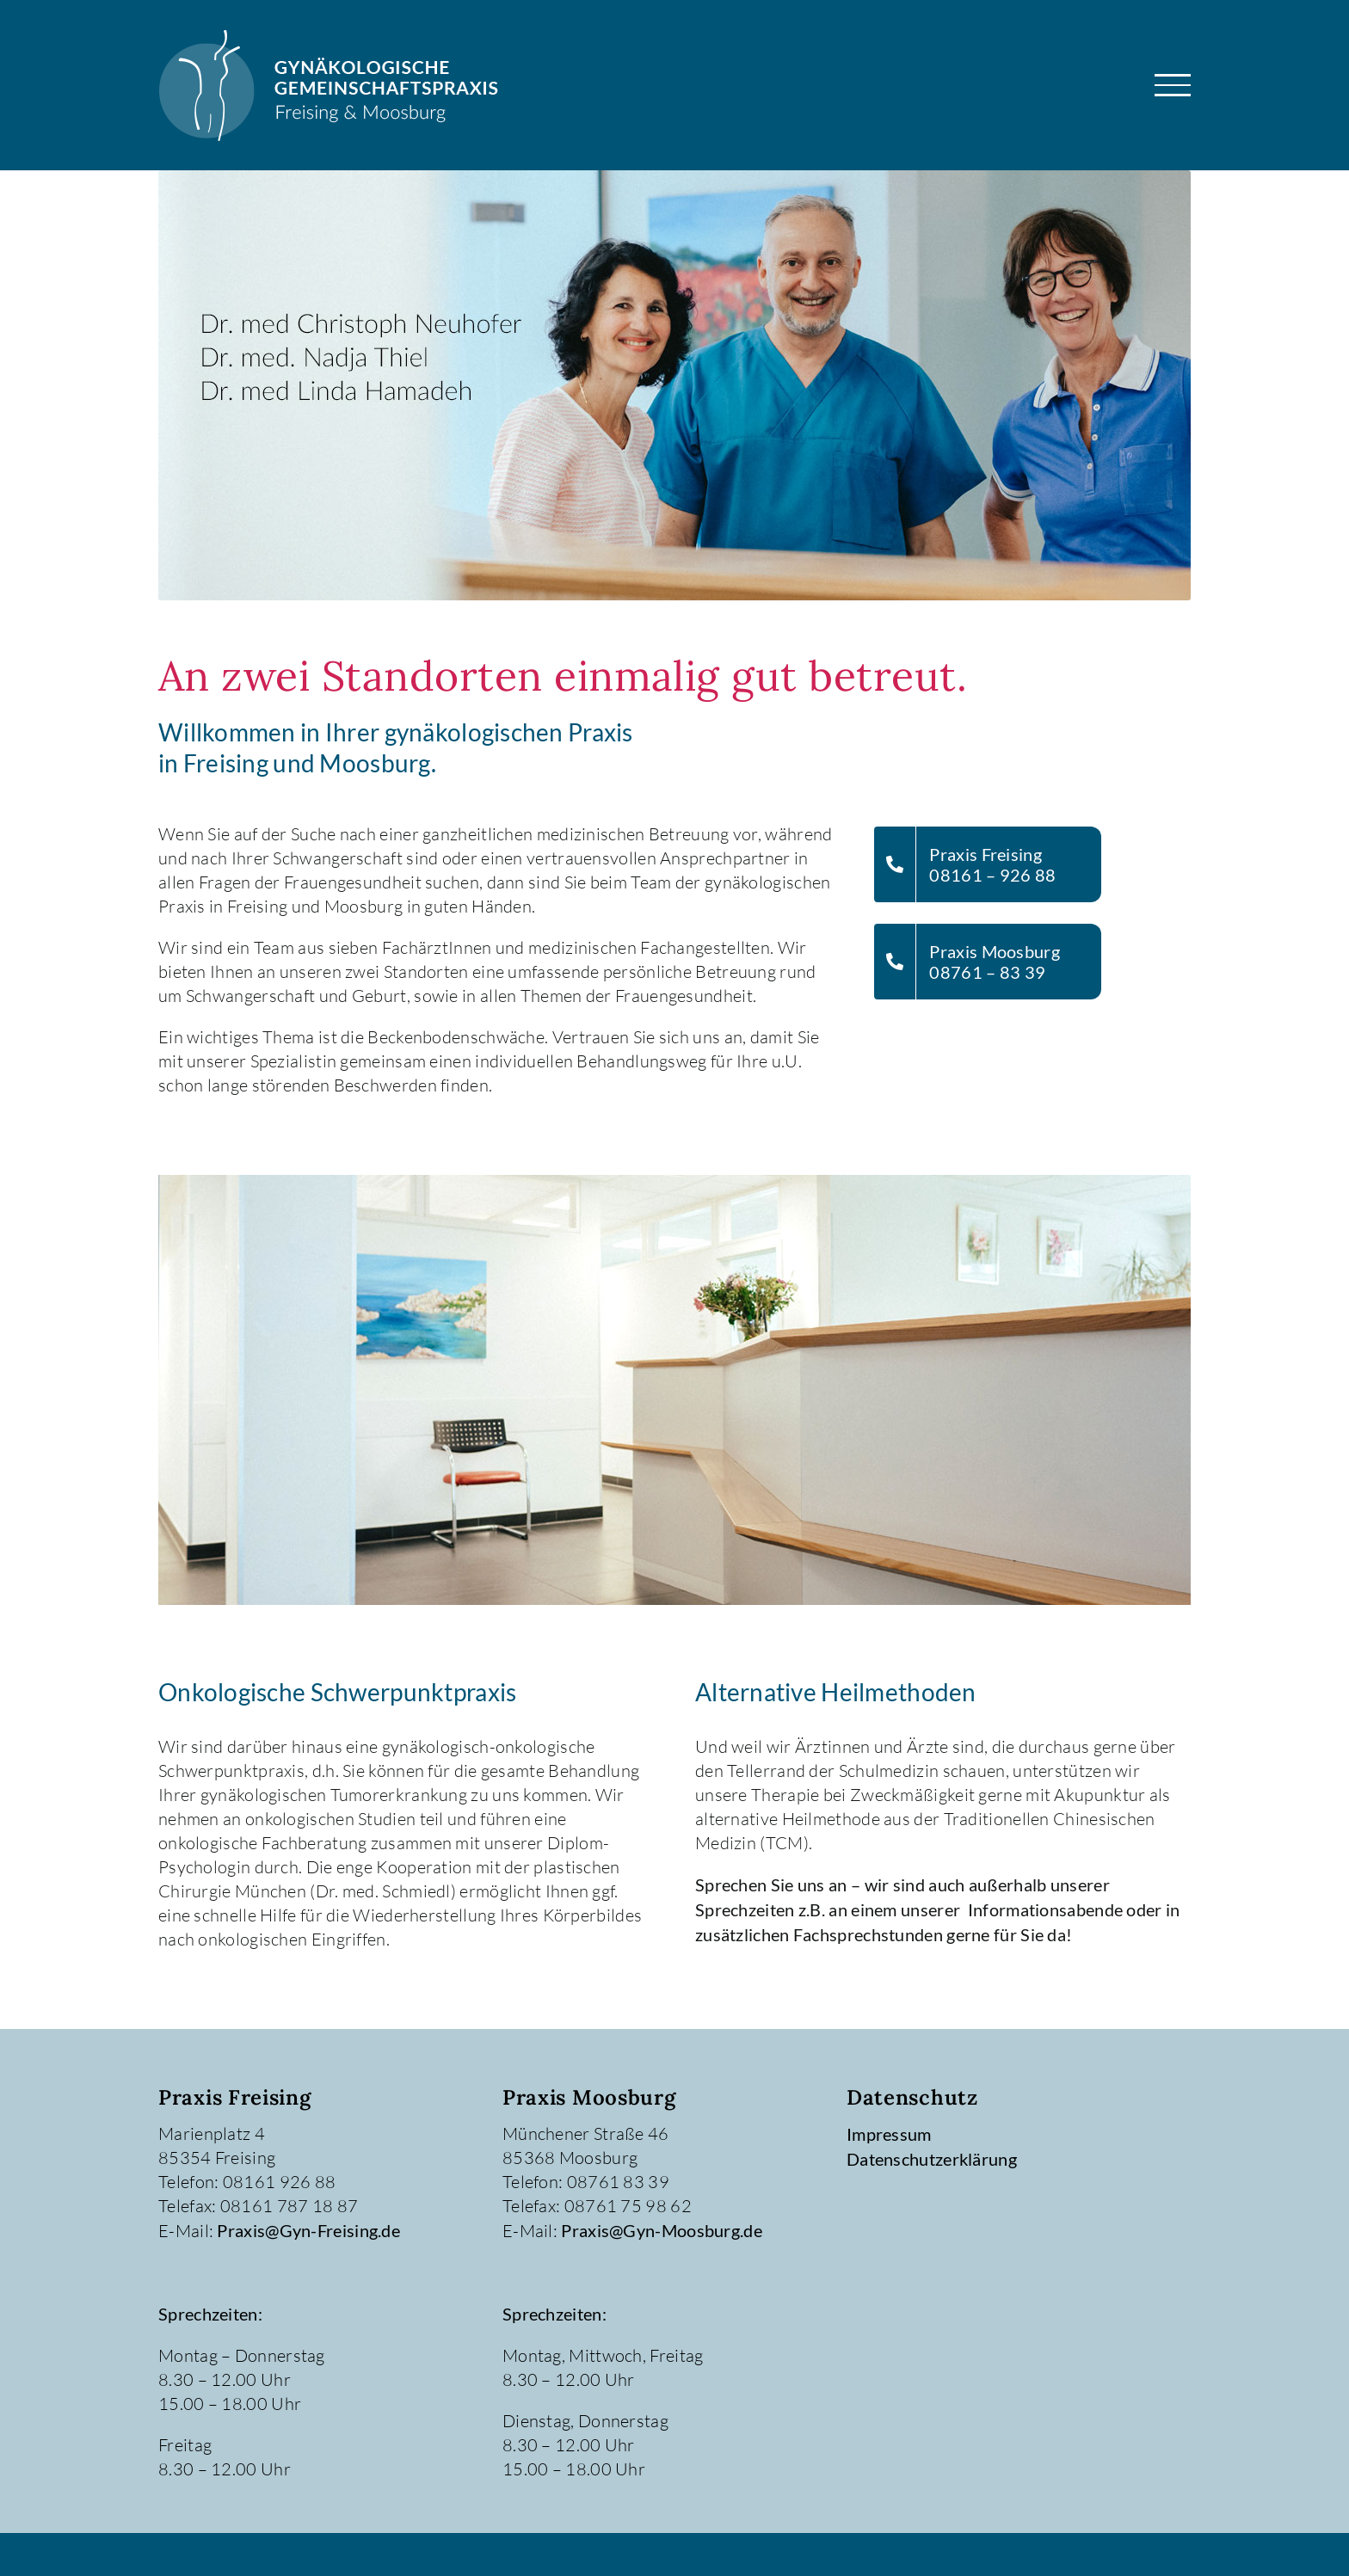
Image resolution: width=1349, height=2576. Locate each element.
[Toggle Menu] (1172, 84)
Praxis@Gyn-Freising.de (308, 2230)
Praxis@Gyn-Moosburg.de (661, 2230)
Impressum (889, 2134)
